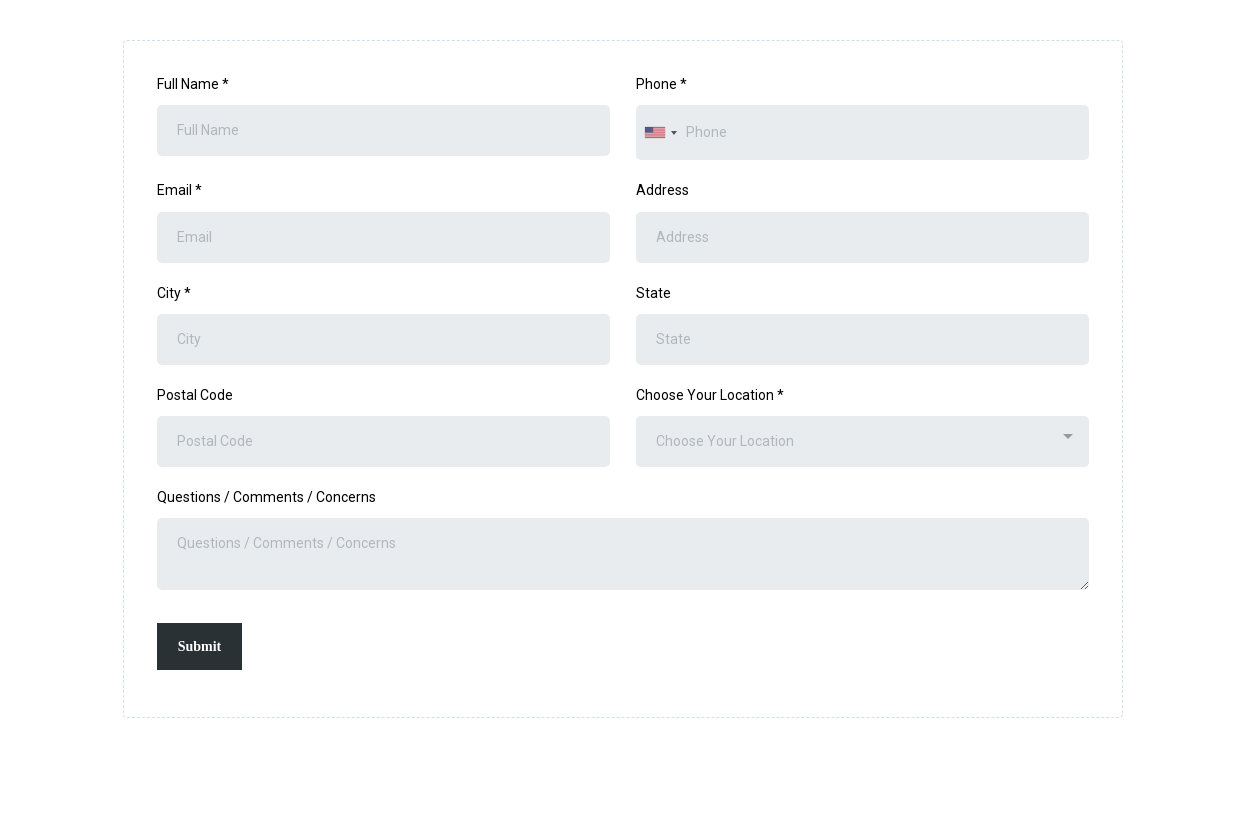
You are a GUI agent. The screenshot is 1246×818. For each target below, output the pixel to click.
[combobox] (660, 132)
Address (662, 190)
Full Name (193, 84)
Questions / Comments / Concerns (266, 497)
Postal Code (195, 395)
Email (179, 190)
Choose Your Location (710, 395)
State (653, 293)
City (174, 293)
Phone (661, 84)
